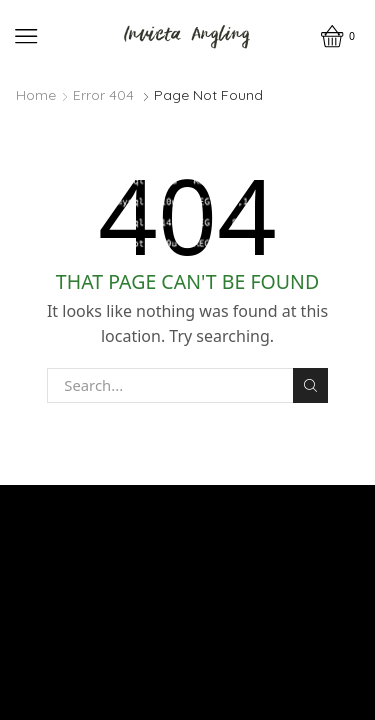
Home (36, 95)
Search (310, 385)
